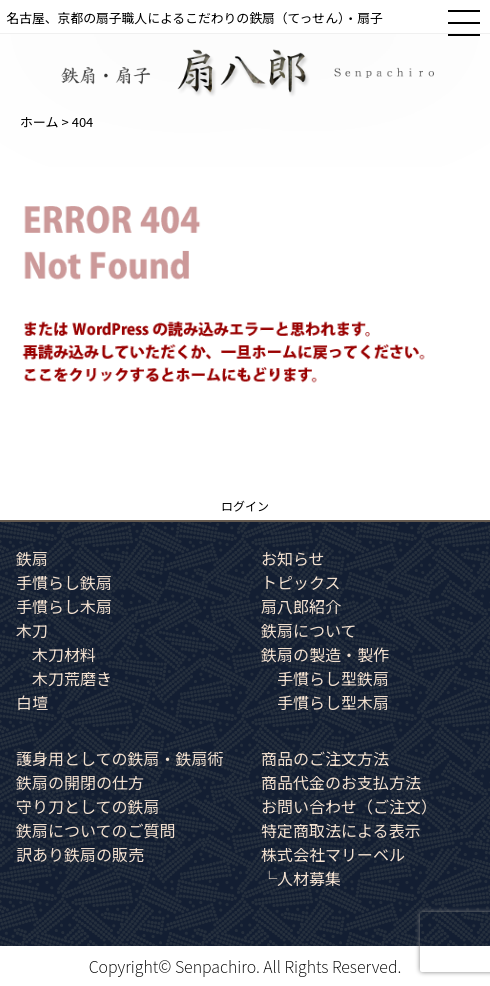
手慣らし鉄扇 (64, 582)
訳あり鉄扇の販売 (80, 854)
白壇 (32, 702)
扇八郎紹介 (301, 606)
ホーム (39, 121)
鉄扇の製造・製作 (325, 654)
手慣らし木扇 (64, 606)
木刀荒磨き (72, 678)
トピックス (301, 582)
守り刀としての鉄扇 (88, 806)
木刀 (32, 630)
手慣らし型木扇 (333, 702)
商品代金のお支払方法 (341, 782)
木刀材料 (64, 654)
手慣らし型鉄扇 (333, 678)
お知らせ (293, 558)
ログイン (245, 505)
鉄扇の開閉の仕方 (80, 782)
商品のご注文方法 (325, 758)
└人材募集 (301, 878)
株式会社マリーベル (333, 854)
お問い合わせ (349, 806)
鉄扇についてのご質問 (96, 830)
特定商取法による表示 (341, 830)
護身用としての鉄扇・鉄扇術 (120, 758)
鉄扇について (309, 630)
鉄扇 (32, 558)
